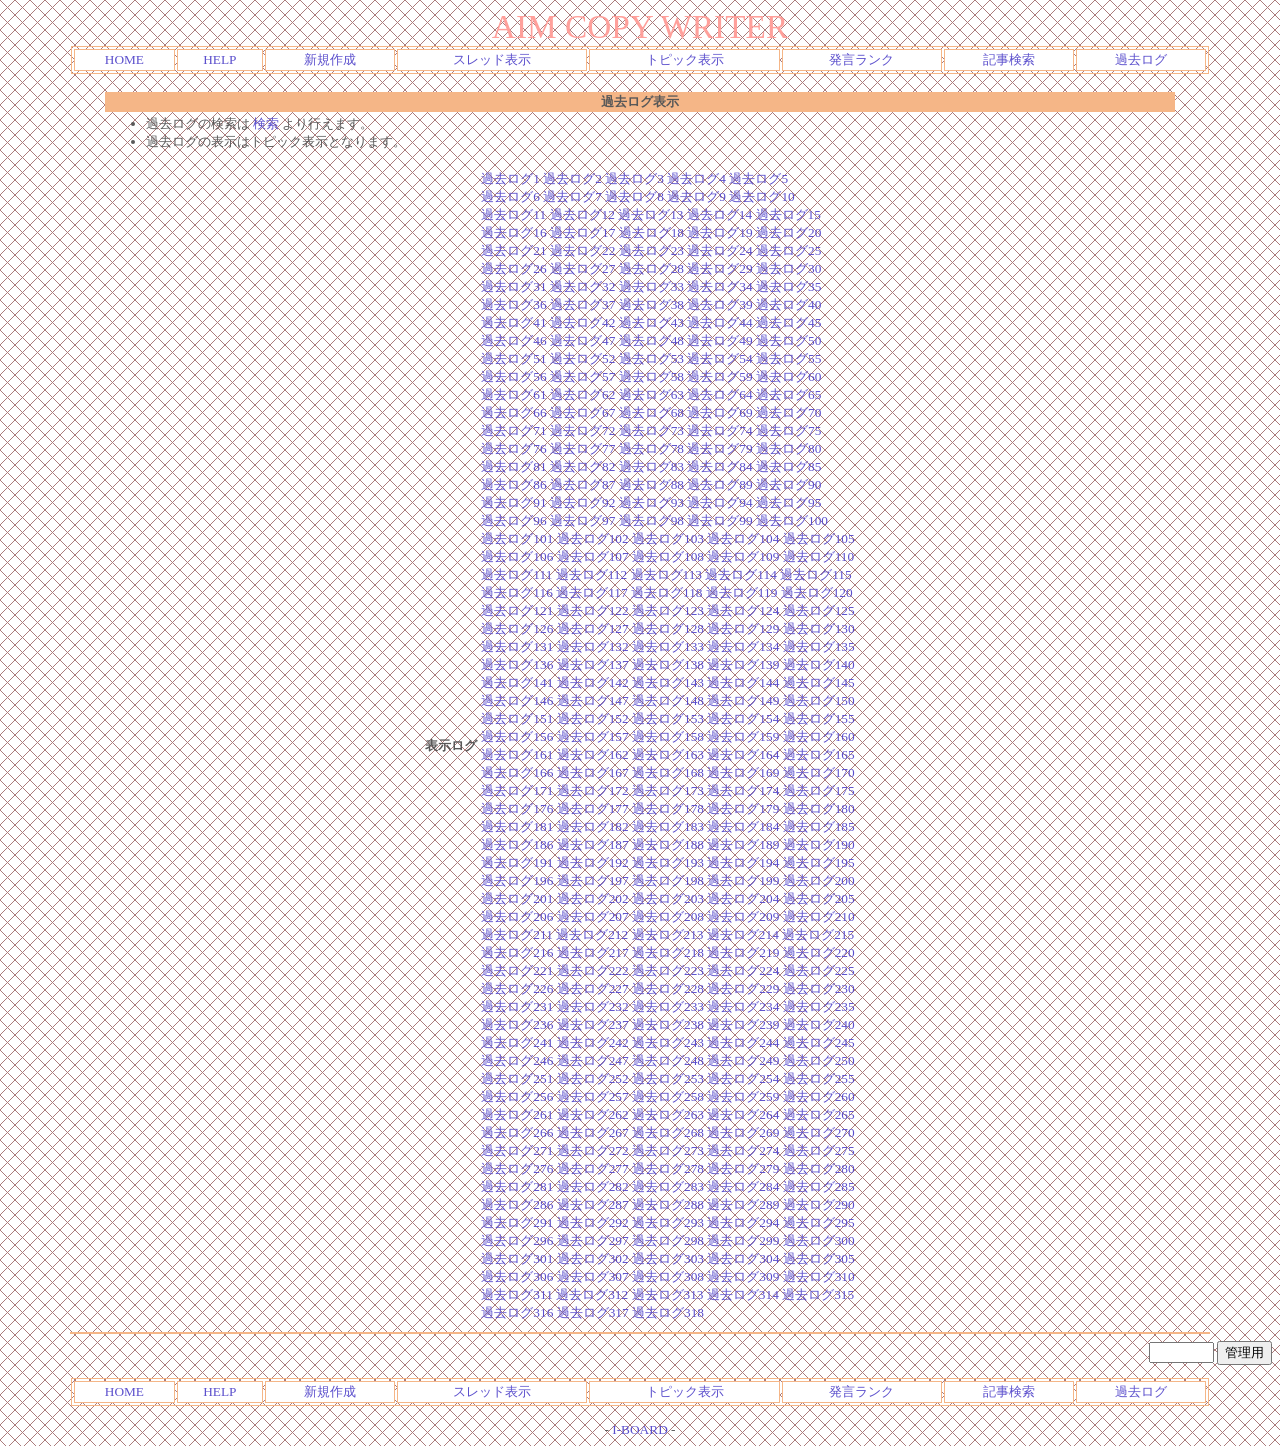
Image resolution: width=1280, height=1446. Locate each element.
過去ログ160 (819, 736)
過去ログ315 (818, 1294)
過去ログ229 (743, 988)
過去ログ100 (792, 520)
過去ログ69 (719, 412)
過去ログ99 (719, 520)
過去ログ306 (517, 1276)
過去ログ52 (582, 358)
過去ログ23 (651, 250)
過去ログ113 (667, 574)
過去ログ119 (742, 592)
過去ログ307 (593, 1276)
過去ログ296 (517, 1240)
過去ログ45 (788, 322)
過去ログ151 (517, 718)
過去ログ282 (593, 1186)
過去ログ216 (517, 952)
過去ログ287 (593, 1204)
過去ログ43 (651, 322)
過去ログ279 (743, 1168)
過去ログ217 (593, 952)
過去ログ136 (517, 664)
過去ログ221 (517, 970)
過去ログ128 (668, 628)
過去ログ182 (593, 826)
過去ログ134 (743, 646)
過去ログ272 (593, 1150)
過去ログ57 (582, 376)
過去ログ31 (513, 286)
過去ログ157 (593, 736)
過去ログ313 (668, 1294)
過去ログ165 (819, 754)
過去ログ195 (819, 862)
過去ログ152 (593, 718)
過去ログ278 (668, 1168)
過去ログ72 (582, 430)
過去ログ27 (582, 268)
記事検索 (1009, 59)
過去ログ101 (517, 538)
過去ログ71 (513, 430)
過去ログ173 (668, 790)
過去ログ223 (668, 970)
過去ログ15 (788, 214)
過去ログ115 (816, 574)
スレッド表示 (492, 59)
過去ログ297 (593, 1240)
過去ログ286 (517, 1204)
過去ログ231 (517, 1006)
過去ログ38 (651, 304)
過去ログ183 (668, 826)
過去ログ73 (651, 430)
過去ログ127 (593, 628)
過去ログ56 (513, 376)
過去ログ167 (593, 772)
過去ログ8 (634, 196)
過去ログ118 (667, 592)
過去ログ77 (582, 448)
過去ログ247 (593, 1060)
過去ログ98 (651, 520)
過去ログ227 (593, 988)
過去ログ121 (517, 610)
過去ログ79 (719, 448)
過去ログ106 (517, 556)
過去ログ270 (819, 1132)
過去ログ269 (743, 1132)
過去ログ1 (510, 178)
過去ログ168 (668, 772)
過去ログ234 (743, 1006)
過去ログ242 (593, 1042)
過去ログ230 (819, 988)
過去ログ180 (819, 808)
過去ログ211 (517, 934)
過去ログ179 (743, 808)
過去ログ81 (513, 466)
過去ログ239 (743, 1024)
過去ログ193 (668, 862)
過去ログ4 (696, 178)
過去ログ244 (743, 1042)
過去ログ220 (819, 952)
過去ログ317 (593, 1312)
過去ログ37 (582, 304)
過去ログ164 (743, 754)
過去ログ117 (592, 592)
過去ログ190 (819, 844)
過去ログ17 (582, 232)
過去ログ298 (668, 1240)
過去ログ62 (582, 394)
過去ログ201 (517, 898)
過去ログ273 (668, 1150)
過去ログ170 (819, 772)
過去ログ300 (819, 1240)
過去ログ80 (788, 448)
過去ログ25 (788, 250)
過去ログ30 (788, 268)
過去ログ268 (668, 1132)
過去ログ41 (513, 322)
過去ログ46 (513, 340)
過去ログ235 (819, 1006)
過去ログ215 (818, 934)
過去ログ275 (819, 1150)
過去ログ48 (651, 340)
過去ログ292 (593, 1222)
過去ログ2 (572, 178)
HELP (219, 59)
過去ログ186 (517, 844)
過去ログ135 (819, 646)
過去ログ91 (513, 502)
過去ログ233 (668, 1006)
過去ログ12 (582, 214)
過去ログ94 (719, 502)
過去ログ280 (819, 1168)
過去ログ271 (517, 1150)
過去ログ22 (582, 250)
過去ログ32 (582, 286)
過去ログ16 (513, 232)
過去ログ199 (743, 880)
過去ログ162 (593, 754)
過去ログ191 (517, 862)
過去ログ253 (668, 1078)
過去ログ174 (743, 790)
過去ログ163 (668, 754)
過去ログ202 (593, 898)
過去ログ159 (743, 736)
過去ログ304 (743, 1258)
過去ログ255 (819, 1078)
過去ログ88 (651, 484)
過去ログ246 (517, 1060)
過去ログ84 (719, 466)
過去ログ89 (719, 484)
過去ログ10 (761, 196)
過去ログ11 (513, 214)
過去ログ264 (743, 1114)
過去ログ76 (513, 448)
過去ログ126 (517, 628)
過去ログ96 (513, 520)
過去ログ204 (743, 898)
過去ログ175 (819, 790)
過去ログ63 (651, 394)
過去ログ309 (743, 1276)
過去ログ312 (592, 1294)
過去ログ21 (513, 250)
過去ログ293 (668, 1222)
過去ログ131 (517, 646)
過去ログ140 (819, 664)
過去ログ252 (593, 1078)
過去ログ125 (819, 610)
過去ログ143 (668, 682)
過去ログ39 (719, 304)
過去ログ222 (593, 970)
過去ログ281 (517, 1186)
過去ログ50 (788, 340)
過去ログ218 (668, 952)
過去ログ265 (819, 1114)
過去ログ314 (743, 1294)
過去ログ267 (593, 1132)
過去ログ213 (668, 934)
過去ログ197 (593, 880)
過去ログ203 (668, 898)
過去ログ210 (819, 916)
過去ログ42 (582, 322)
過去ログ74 (719, 430)
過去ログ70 (788, 412)
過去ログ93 (651, 502)
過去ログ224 (743, 970)
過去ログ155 (819, 718)
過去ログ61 (513, 394)
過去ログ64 (719, 394)
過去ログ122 (593, 610)
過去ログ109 (743, 556)
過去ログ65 (788, 394)
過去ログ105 (819, 538)
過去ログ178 (668, 808)
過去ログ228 (668, 988)
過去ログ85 (788, 466)
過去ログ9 (696, 196)
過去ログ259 (743, 1096)
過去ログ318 (668, 1312)
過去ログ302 (593, 1258)
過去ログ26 (513, 268)
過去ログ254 (743, 1078)
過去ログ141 (517, 682)
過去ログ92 (582, 502)
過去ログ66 (513, 412)
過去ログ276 (517, 1168)
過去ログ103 (668, 538)
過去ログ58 (651, 376)
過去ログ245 (819, 1042)
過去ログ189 (743, 844)
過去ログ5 (758, 178)
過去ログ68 (651, 412)
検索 (266, 123)
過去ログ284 (743, 1186)
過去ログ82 (582, 466)
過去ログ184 (743, 826)
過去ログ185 (819, 826)
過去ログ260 (819, 1096)
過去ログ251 (517, 1078)
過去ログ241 (517, 1042)
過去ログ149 (743, 700)
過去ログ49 (719, 340)
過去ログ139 (743, 664)
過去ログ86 (513, 484)
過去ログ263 (668, 1114)
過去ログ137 (593, 664)
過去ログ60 (788, 376)
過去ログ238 (668, 1024)
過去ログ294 (743, 1222)
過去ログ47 (582, 340)
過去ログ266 (517, 1132)
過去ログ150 (819, 700)
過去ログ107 (593, 556)
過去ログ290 (819, 1204)
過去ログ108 (668, 556)
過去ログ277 (593, 1168)
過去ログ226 (517, 988)
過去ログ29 (719, 268)
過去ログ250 (819, 1060)
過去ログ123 (668, 610)
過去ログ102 (593, 538)
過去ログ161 (517, 754)
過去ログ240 (819, 1024)
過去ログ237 (593, 1024)
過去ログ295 (819, 1222)
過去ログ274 (743, 1150)
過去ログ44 (719, 322)
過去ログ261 (517, 1114)
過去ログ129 (743, 628)
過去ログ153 (668, 718)
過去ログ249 (743, 1060)
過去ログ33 (651, 286)
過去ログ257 (593, 1096)
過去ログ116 (517, 592)
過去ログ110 (819, 556)
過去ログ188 (668, 844)
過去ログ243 (668, 1042)
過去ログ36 (513, 304)
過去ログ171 (517, 790)
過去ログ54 (719, 358)
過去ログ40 (788, 304)
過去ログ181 (517, 826)
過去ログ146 (517, 700)
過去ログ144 (743, 682)
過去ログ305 (819, 1258)
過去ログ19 (719, 232)
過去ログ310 (819, 1276)
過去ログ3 (634, 178)
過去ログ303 (668, 1258)
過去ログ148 (668, 700)
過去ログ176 (517, 808)
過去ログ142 (593, 682)
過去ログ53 (651, 358)
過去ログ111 (516, 574)
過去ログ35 (788, 286)
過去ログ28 (651, 268)
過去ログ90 (788, 484)
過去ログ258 (668, 1096)
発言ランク (861, 59)
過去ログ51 (513, 358)
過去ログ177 (593, 808)
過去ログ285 (819, 1186)
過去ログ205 (819, 898)
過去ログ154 (743, 718)
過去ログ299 (743, 1240)
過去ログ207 (593, 916)
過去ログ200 (819, 880)
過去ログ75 (788, 430)
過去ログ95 (788, 502)
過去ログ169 (743, 772)
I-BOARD (640, 1429)
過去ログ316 (517, 1312)
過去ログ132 (593, 646)
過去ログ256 (517, 1096)
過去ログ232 (593, 1006)
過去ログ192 (593, 862)
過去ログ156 (517, 736)
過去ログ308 (668, 1276)
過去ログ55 (788, 358)
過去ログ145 (819, 682)
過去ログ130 (819, 628)
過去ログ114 (741, 574)
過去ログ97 (582, 520)
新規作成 (330, 59)
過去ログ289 (743, 1204)
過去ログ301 (517, 1258)
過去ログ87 (582, 484)
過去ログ (1141, 59)
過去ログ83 (651, 466)
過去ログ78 (651, 448)
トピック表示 (685, 59)
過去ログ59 (719, 376)
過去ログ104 (743, 538)
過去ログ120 (817, 592)
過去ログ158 (668, 736)
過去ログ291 (517, 1222)
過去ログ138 (668, 664)
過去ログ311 (517, 1294)
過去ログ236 (517, 1024)
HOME (124, 59)
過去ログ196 (517, 880)
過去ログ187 (593, 844)
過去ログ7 (572, 196)
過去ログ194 (743, 862)
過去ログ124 (743, 610)
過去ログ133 (668, 646)
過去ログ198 (668, 880)
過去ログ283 (668, 1186)
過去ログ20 (788, 232)
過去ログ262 (593, 1114)
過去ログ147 (593, 700)
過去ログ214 (743, 934)
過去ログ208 (668, 916)
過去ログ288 (668, 1204)
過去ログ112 (592, 574)
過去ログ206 (517, 916)
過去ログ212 (592, 934)
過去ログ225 (819, 970)
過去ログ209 (743, 916)
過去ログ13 (650, 214)
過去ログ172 (593, 790)
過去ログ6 (510, 196)
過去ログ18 (651, 232)
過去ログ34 (719, 286)
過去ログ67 (582, 412)
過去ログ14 (719, 214)
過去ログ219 (743, 952)
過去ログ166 (517, 772)
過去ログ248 (668, 1060)
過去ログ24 (719, 250)
